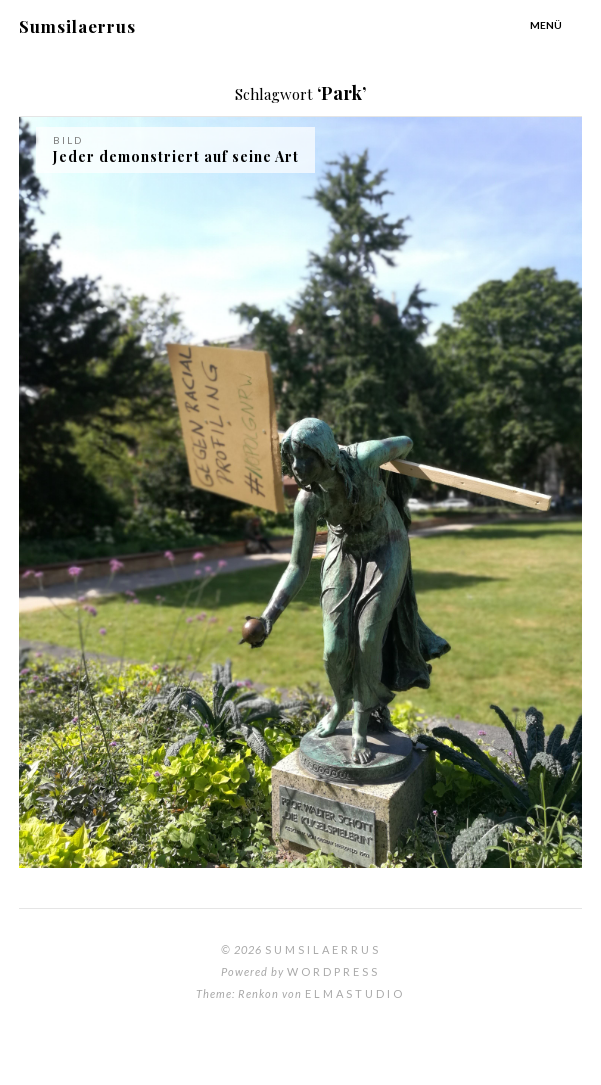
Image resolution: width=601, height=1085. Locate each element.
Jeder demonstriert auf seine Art (176, 156)
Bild (68, 140)
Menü (546, 25)
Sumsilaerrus (77, 26)
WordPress (333, 971)
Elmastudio (355, 993)
